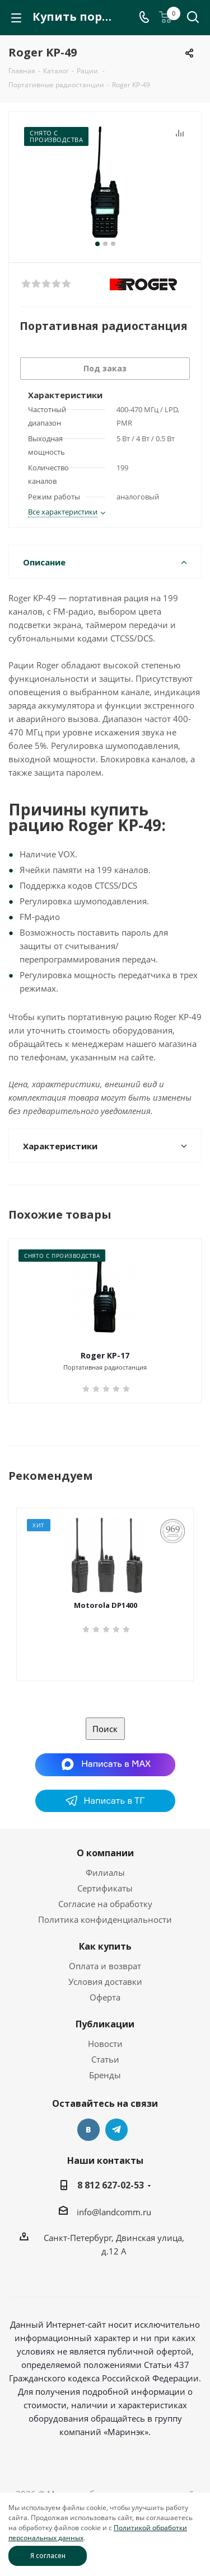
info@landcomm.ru (114, 2212)
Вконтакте (88, 2130)
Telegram (116, 2130)
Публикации (105, 2024)
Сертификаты (105, 1888)
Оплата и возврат (105, 1965)
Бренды (105, 2074)
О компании (105, 1853)
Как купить (105, 1946)
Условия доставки (105, 1981)
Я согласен (48, 2555)
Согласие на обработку (105, 1903)
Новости (105, 2043)
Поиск (105, 1728)
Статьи (105, 2059)
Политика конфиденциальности (105, 1919)
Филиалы (105, 1872)
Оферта (105, 1997)
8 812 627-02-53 (110, 2185)
